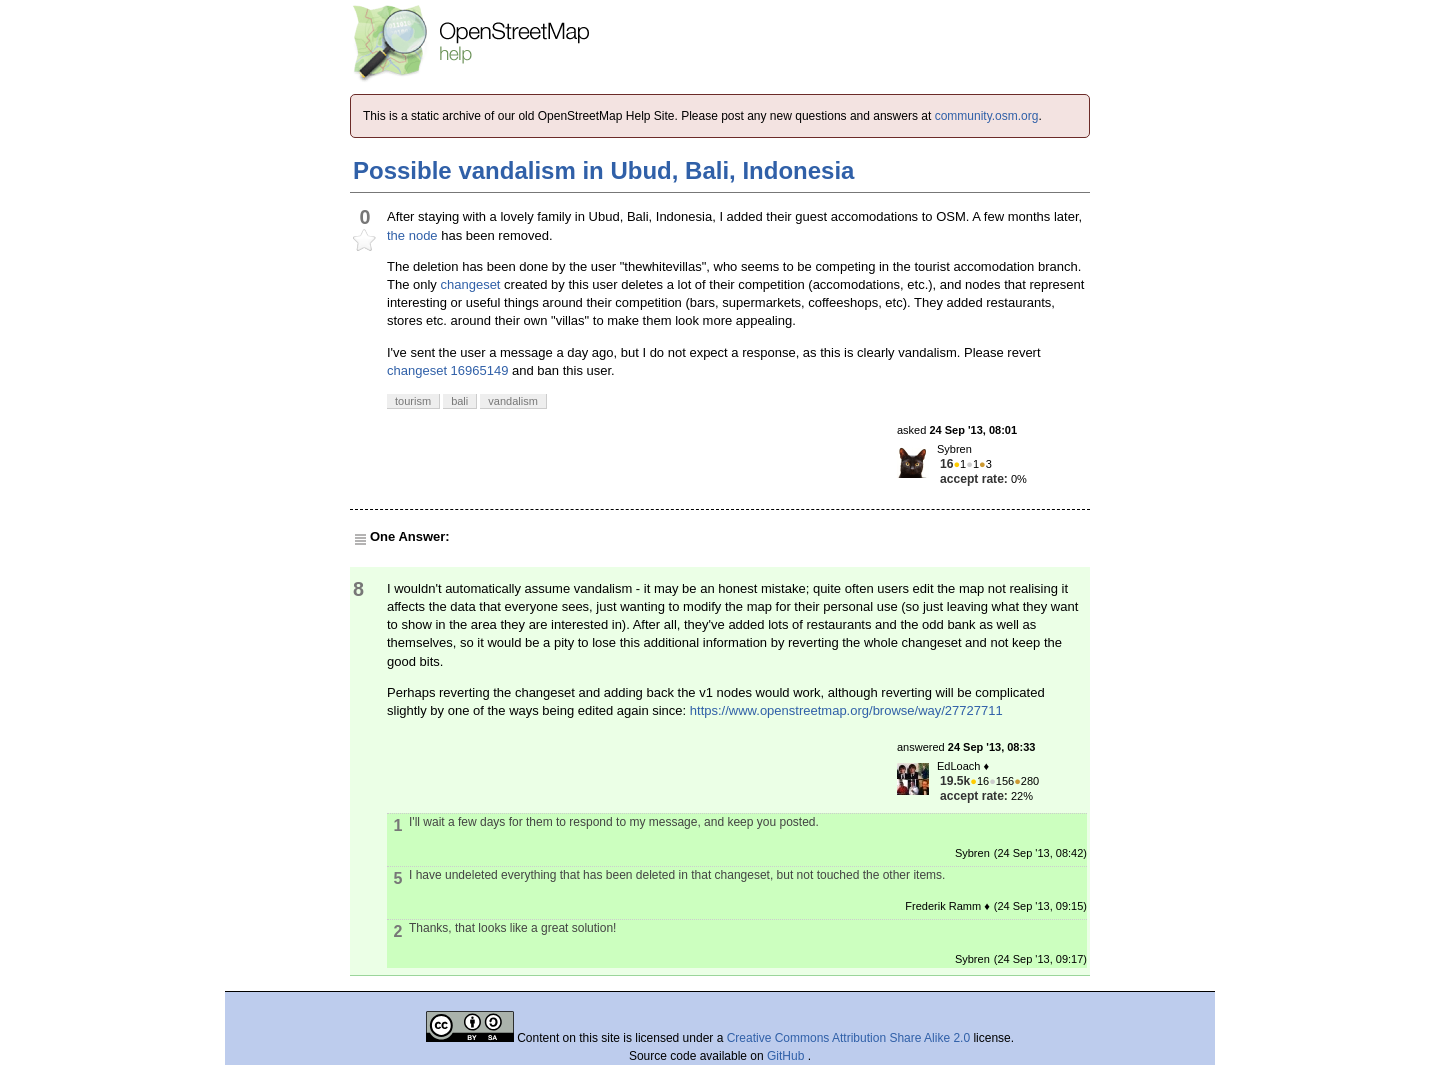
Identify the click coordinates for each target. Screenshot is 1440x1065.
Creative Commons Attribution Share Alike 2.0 (848, 1038)
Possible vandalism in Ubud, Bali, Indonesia (603, 170)
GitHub (787, 1056)
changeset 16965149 (447, 370)
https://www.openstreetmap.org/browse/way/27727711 (846, 710)
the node (412, 235)
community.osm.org (987, 116)
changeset (470, 284)
